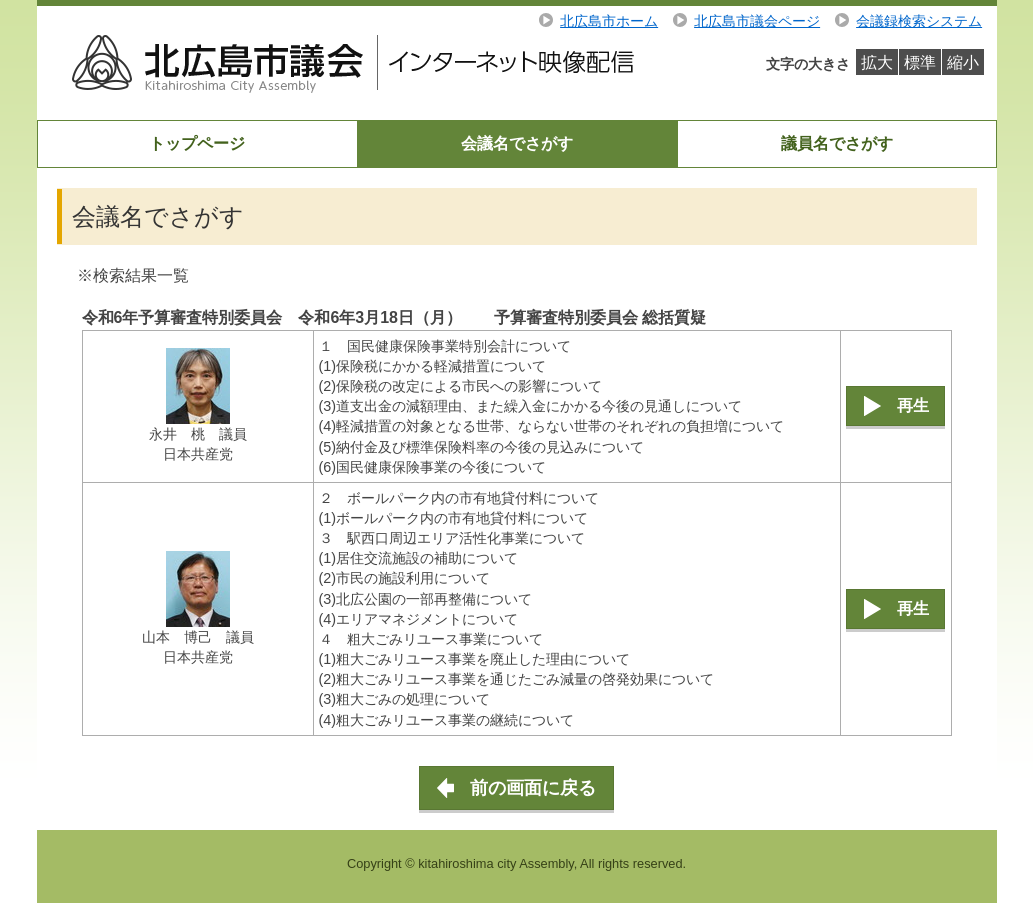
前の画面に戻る (533, 788)
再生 (913, 405)
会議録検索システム (919, 21)
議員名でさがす (837, 143)
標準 (920, 62)
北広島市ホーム (609, 21)
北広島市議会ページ (757, 21)
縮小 (963, 62)
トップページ (197, 143)
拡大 (877, 62)
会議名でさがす (517, 143)
